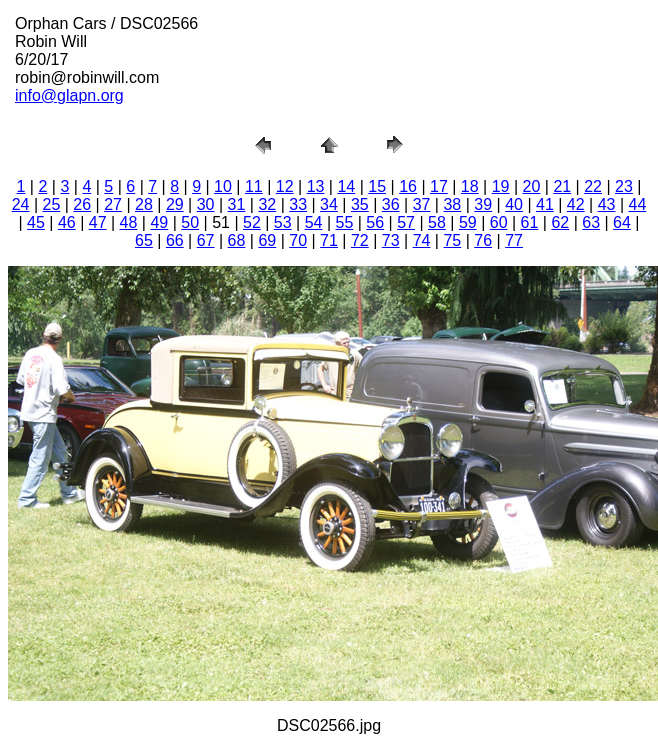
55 (345, 222)
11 (254, 186)
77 (514, 240)
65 (144, 240)
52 (252, 222)
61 (530, 222)
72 (360, 240)
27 (113, 204)
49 (159, 222)
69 (267, 240)
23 (624, 186)
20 (532, 186)
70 (298, 240)
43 (607, 204)
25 (52, 204)
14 (346, 186)
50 (190, 222)
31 (237, 204)
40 (514, 204)
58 (437, 222)
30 (206, 204)
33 (298, 204)
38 (452, 204)
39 (483, 204)
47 (98, 222)
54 (314, 222)
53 (283, 222)
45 (36, 222)
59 (468, 222)
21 (562, 186)
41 (545, 204)
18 (470, 186)
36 (391, 204)
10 (223, 186)
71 (329, 240)
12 (285, 186)
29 (175, 204)
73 (391, 240)
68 (237, 240)
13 (316, 186)
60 (499, 222)
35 (360, 204)
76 (483, 240)
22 (593, 186)
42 (576, 204)
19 (501, 186)
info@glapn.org (69, 95)
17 (439, 186)
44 (638, 204)
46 (67, 222)
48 (129, 222)
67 (206, 240)
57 (406, 222)
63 (591, 222)
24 (21, 204)
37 (422, 204)
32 (267, 204)
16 (408, 186)
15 (377, 186)
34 (329, 204)
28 (144, 204)
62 (560, 222)
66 (175, 240)
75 (452, 240)
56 (375, 222)
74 (422, 240)
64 (622, 222)
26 (82, 204)
